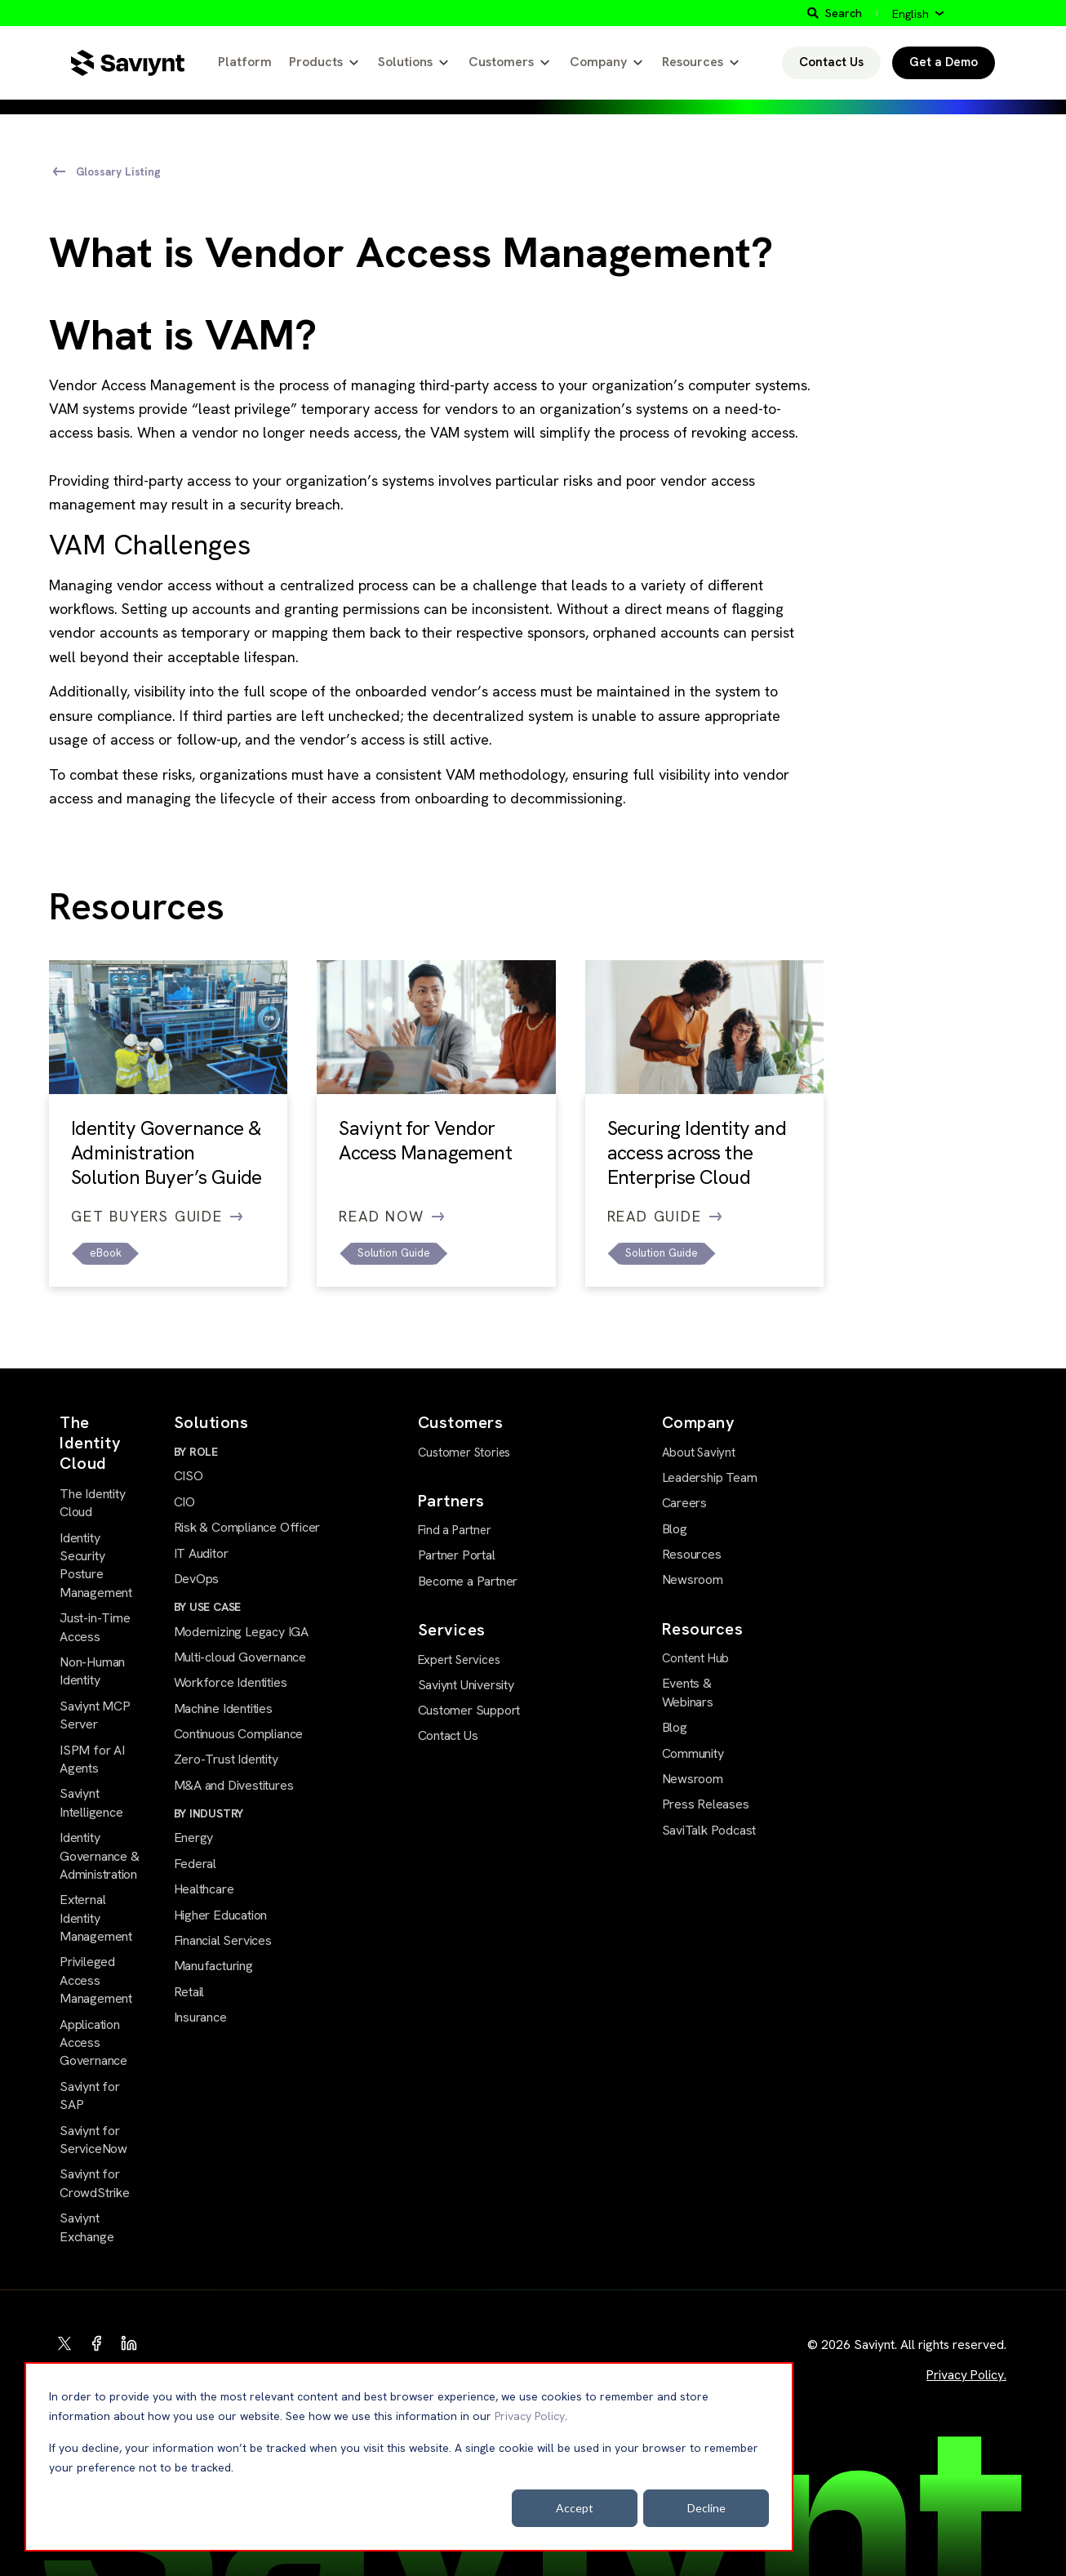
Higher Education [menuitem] (221, 1915)
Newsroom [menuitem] (692, 1579)
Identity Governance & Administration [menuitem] (99, 1856)
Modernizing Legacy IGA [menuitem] (241, 1631)
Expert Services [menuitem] (459, 1660)
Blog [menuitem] (674, 1528)
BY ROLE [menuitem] (196, 1451)
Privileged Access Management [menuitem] (96, 1980)
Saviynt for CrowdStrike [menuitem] (95, 2182)
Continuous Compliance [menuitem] (239, 1733)
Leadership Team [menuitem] (709, 1477)
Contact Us (831, 62)
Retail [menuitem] (189, 1991)
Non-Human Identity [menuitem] (92, 1670)
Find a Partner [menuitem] (454, 1530)
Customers (501, 61)
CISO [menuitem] (188, 1475)
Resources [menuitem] (692, 1554)
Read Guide (664, 1216)
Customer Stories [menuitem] (464, 1452)
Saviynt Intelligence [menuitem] (91, 1802)
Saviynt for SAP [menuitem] (90, 2095)
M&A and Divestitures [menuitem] (234, 1785)
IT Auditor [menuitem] (201, 1553)
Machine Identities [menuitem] (223, 1708)
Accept (574, 2508)
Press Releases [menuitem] (705, 1804)
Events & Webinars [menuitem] (687, 1692)
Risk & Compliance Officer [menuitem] (247, 1527)
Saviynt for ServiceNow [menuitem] (93, 2139)
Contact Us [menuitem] (448, 1735)
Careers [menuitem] (685, 1502)
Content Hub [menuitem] (696, 1658)
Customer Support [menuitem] (469, 1710)
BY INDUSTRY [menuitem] (209, 1813)
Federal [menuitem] (195, 1863)
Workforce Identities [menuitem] (230, 1682)
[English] (918, 13)
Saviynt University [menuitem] (466, 1684)
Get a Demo (943, 62)
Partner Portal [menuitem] (456, 1555)
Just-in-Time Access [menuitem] (95, 1626)
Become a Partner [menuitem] (468, 1581)
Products (316, 61)
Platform (245, 61)
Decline (706, 2508)
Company (598, 61)
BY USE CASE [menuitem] (208, 1606)
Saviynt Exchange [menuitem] (86, 2227)
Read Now (391, 1216)
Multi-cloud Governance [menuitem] (240, 1657)
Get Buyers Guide (157, 1216)
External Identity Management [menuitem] (96, 1918)
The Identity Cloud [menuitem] (92, 1502)
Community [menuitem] (693, 1753)
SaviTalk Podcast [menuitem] (709, 1830)
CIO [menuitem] (184, 1501)
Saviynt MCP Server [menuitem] (95, 1715)
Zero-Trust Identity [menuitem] (226, 1759)
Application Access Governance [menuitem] (93, 2043)
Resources (692, 61)
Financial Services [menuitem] (223, 1940)
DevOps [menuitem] (197, 1578)
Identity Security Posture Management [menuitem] (96, 1565)
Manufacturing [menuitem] (213, 1965)
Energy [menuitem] (194, 1837)
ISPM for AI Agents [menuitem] (92, 1759)
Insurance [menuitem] (200, 2017)
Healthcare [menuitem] (204, 1889)
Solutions (405, 61)
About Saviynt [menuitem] (698, 1452)
